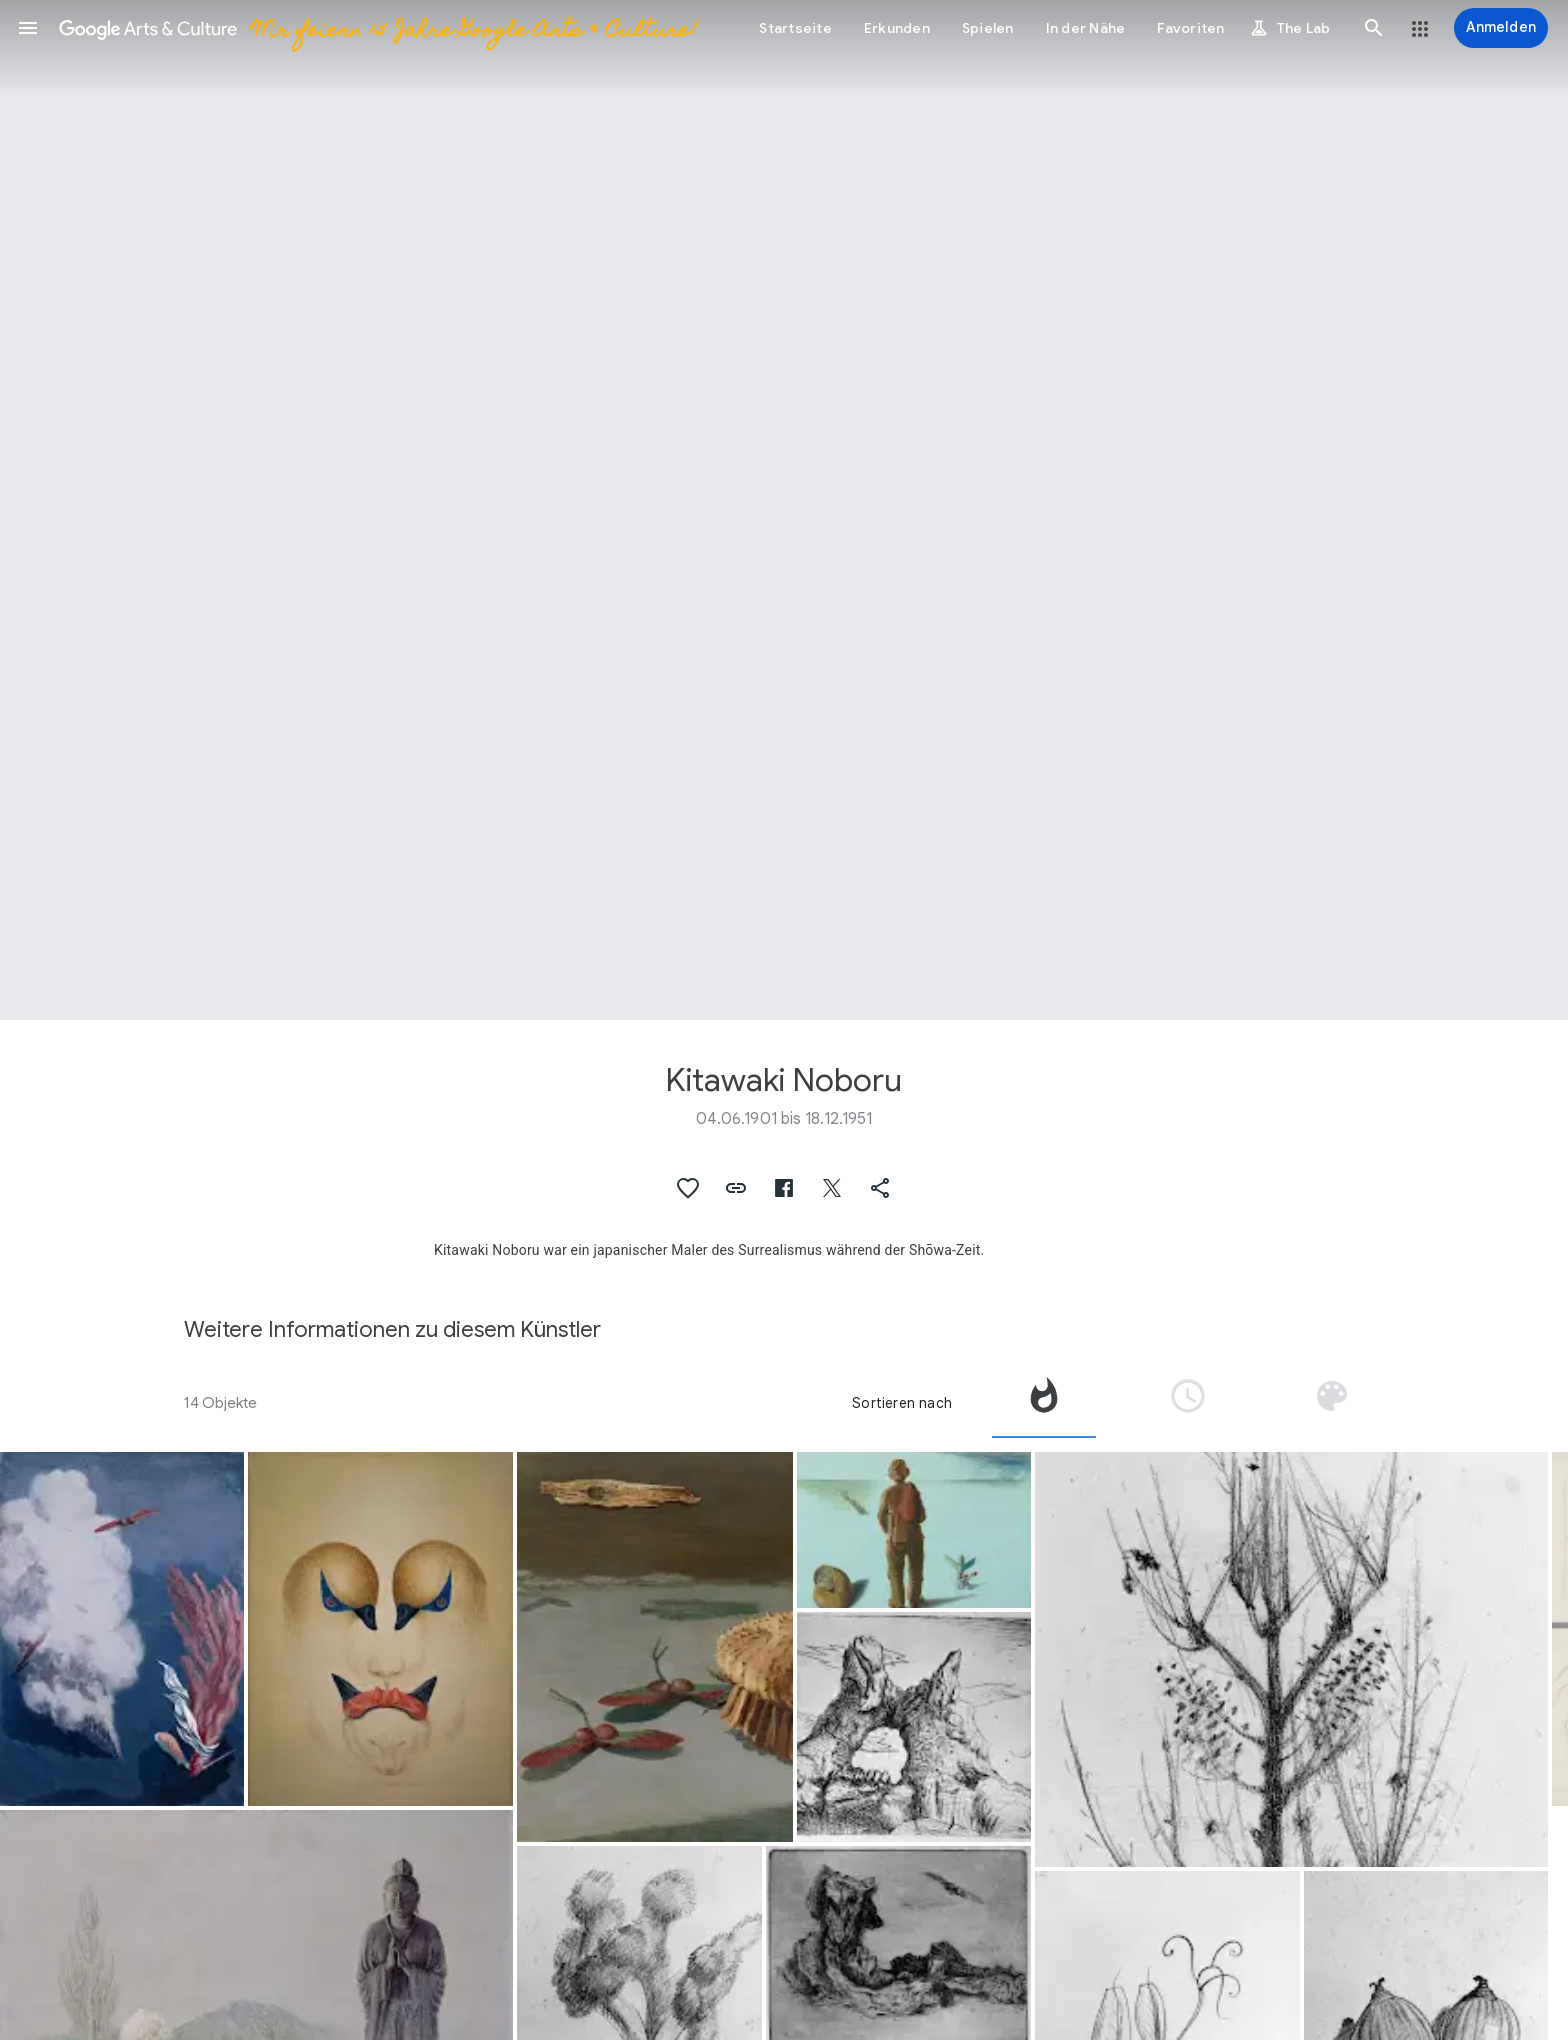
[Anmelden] (1501, 28)
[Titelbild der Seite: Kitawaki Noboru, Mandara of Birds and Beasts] (784, 510)
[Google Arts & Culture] (377, 28)
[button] (28, 28)
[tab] (1044, 1403)
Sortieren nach (902, 1403)
